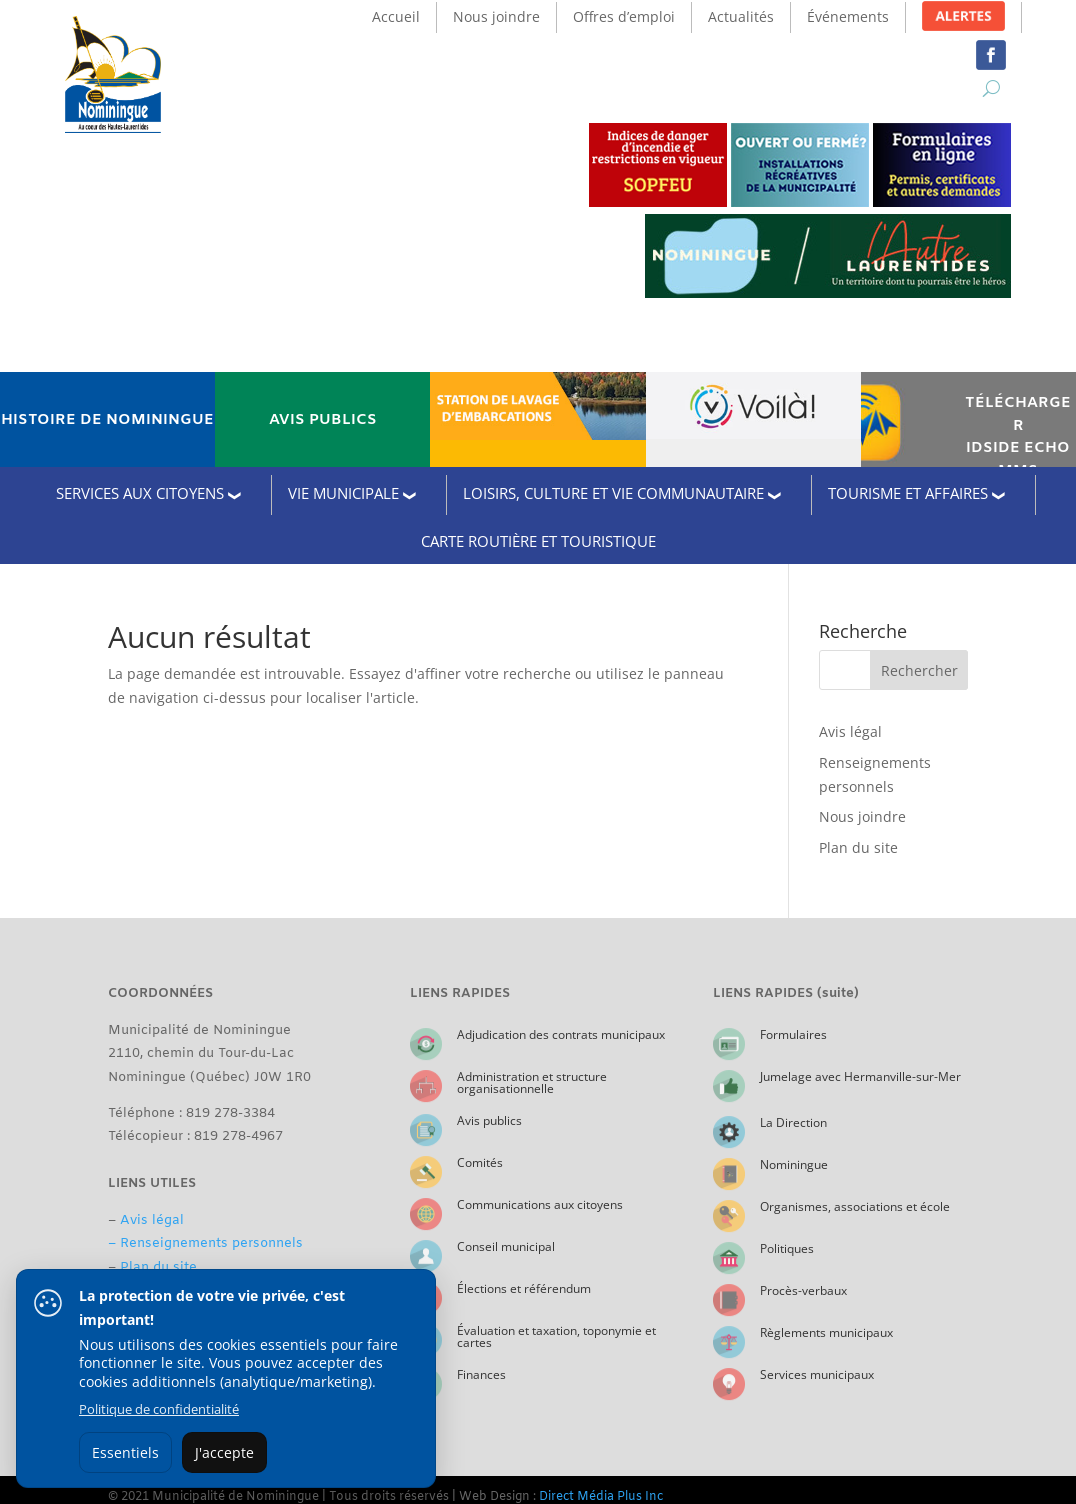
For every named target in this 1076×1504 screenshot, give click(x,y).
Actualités (741, 16)
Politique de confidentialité (159, 1409)
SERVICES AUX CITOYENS (140, 493)
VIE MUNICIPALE (343, 493)
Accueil (396, 16)
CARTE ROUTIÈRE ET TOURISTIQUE (538, 541)
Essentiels (125, 1452)
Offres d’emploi (624, 16)
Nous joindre (496, 16)
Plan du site (858, 847)
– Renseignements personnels (205, 1243)
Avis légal (850, 731)
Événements (848, 16)
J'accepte (224, 1452)
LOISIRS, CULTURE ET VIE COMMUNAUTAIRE (613, 493)
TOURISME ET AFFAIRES (908, 493)
